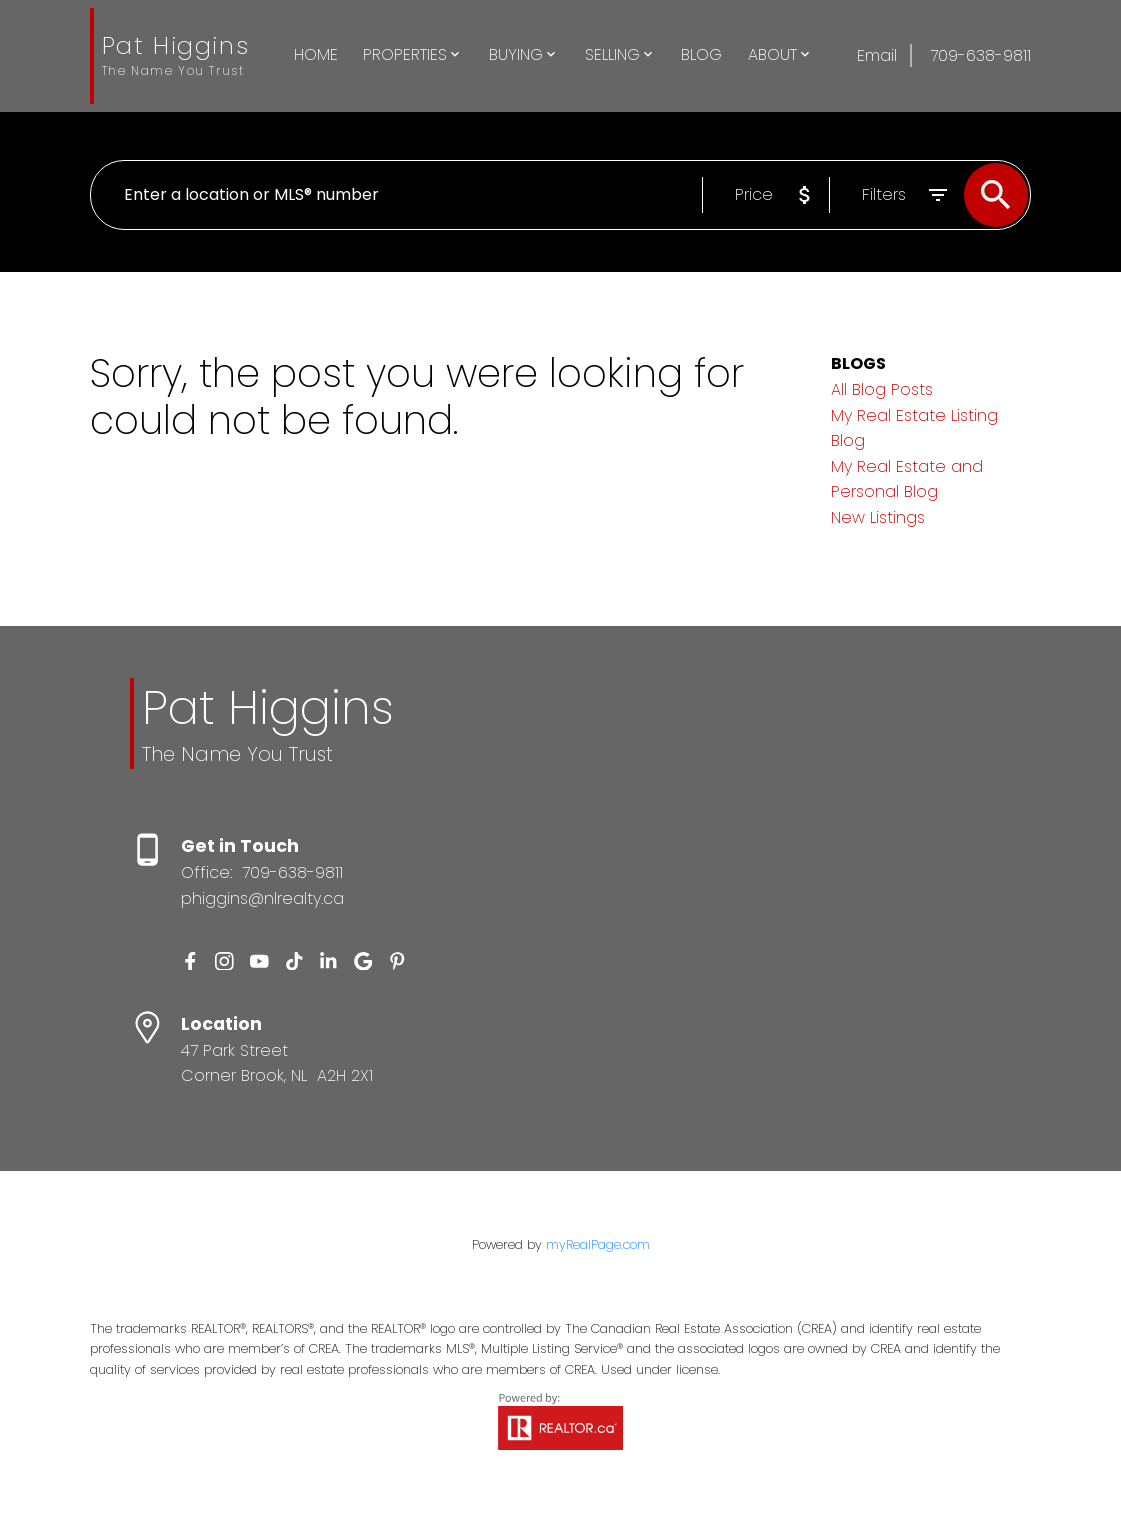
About (772, 54)
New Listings (878, 517)
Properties (405, 54)
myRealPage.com (598, 1244)
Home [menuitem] (316, 54)
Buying (516, 54)
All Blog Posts (882, 389)
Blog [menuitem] (701, 54)
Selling (612, 54)
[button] (190, 961)
